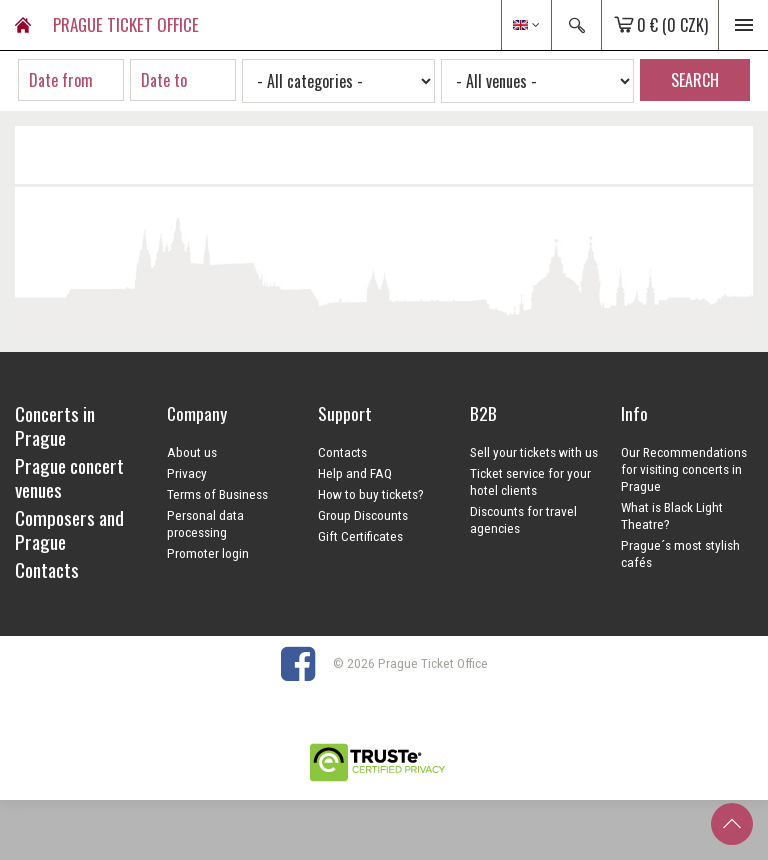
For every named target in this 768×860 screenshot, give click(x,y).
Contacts (342, 452)
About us (192, 452)
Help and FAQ (355, 473)
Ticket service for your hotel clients (530, 481)
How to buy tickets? (371, 494)
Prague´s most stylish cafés (680, 553)
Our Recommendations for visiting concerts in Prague (684, 469)
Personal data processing (205, 523)
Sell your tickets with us (534, 452)
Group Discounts (363, 515)
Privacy (187, 473)
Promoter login (208, 553)
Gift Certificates (360, 536)
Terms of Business (217, 494)
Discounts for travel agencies (523, 519)
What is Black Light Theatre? (672, 515)
